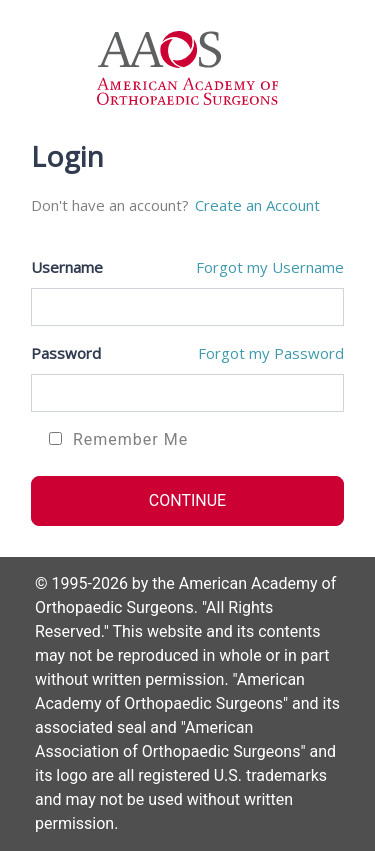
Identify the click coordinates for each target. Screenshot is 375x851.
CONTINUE (187, 500)
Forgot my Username (270, 267)
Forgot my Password (271, 353)
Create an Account (257, 205)
